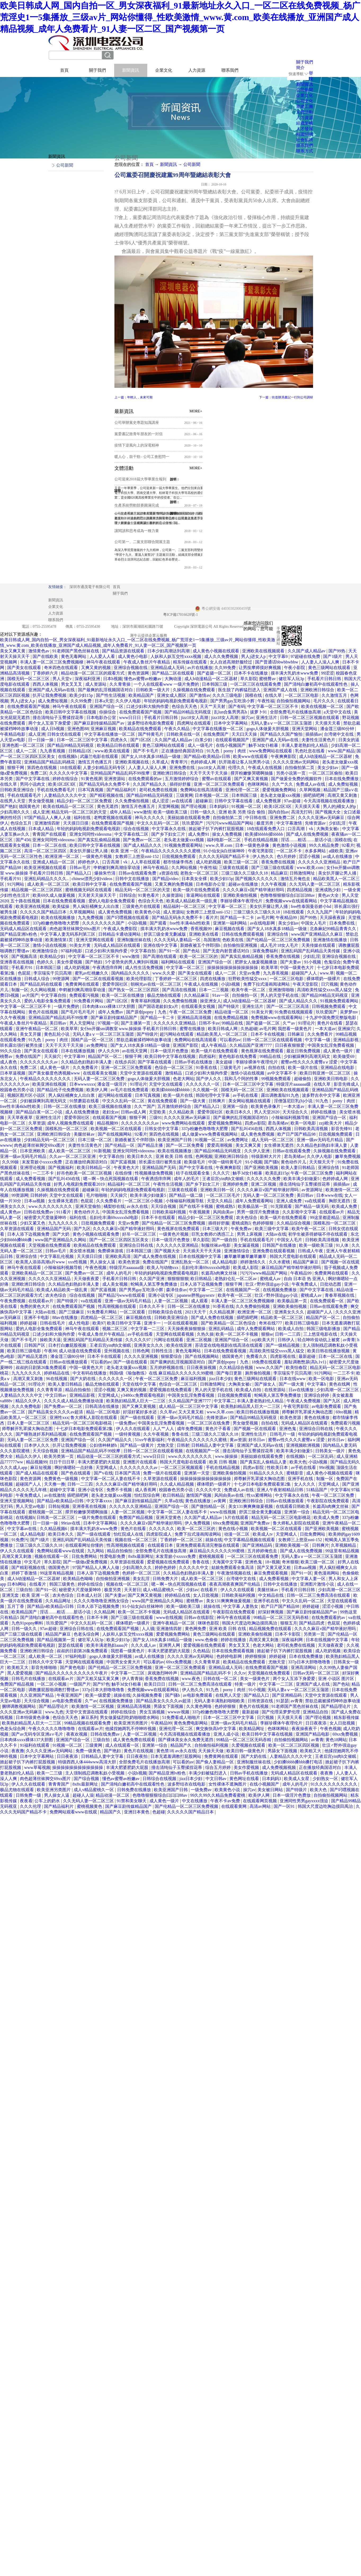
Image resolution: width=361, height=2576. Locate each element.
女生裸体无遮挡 (279, 1145)
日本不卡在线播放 (251, 673)
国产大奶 (61, 1234)
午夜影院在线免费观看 (328, 1501)
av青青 (349, 1339)
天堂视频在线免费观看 (50, 1245)
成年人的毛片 (187, 1178)
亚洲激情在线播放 (330, 939)
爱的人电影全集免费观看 (112, 901)
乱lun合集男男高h (231, 712)
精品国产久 (181, 1745)
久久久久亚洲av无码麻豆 (321, 817)
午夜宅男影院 (261, 851)
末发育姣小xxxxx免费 (42, 1162)
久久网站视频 (184, 867)
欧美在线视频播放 (58, 917)
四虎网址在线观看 (194, 723)
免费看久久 (257, 1356)
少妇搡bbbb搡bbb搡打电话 (298, 1762)
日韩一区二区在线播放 (65, 1106)
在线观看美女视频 (198, 1006)
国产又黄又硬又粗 (274, 1567)
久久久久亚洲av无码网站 (296, 762)
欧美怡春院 (297, 1367)
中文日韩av (56, 1395)
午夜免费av (242, 1228)
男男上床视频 (250, 1234)
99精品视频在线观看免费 (88, 1723)
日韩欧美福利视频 (169, 1212)
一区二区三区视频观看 (182, 1467)
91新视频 (102, 1151)
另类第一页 (315, 1634)
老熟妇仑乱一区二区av (236, 1278)
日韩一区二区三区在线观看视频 (273, 1039)
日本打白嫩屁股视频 (67, 1345)
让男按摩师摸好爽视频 (260, 667)
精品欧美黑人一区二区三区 (222, 1034)
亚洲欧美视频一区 (292, 1545)
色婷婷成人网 (203, 762)
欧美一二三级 (50, 1773)
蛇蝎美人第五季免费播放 (154, 1284)
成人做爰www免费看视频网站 (210, 1134)
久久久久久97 (138, 1339)
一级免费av (125, 1423)
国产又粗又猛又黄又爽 (98, 1678)
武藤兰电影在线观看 (99, 756)
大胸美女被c (328, 828)
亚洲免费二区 (283, 817)
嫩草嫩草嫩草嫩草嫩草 (246, 1256)
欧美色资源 (129, 1262)
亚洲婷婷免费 (235, 1184)
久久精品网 (105, 1612)
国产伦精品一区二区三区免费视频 (278, 939)
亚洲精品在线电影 (337, 1067)
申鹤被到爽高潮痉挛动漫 (117, 867)
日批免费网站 (313, 1534)
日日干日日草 (62, 1462)
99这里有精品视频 (342, 1551)
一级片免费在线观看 (97, 1517)
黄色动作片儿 (294, 1162)
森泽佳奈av (176, 1289)
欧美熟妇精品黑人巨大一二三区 (136, 1401)
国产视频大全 (328, 812)
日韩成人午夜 (311, 1251)
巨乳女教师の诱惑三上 (213, 1234)
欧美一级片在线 (303, 1067)
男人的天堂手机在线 (280, 995)
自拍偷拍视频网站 (294, 701)
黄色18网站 (336, 1739)
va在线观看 (316, 1201)
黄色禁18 (164, 1751)
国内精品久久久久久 (130, 973)
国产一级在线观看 (130, 1362)
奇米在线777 (271, 1323)
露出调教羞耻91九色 (280, 1095)
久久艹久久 (283, 784)
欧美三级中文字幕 (272, 1228)
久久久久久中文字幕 (68, 773)
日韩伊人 (287, 1339)
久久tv (240, 1673)
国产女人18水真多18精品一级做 (151, 756)
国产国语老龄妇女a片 (158, 1006)
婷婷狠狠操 (256, 1656)
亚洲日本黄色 (137, 1812)
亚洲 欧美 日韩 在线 (174, 1156)
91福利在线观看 (35, 1745)
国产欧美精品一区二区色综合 (229, 1323)
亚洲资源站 (115, 778)
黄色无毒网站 (74, 656)
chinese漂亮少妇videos (92, 878)
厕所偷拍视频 (258, 1373)
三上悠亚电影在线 (320, 1334)
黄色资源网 (139, 673)
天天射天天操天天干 (97, 895)
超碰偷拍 (303, 1078)
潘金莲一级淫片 (112, 1084)
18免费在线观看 (266, 1362)
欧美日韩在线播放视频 (329, 1351)
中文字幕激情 (290, 823)
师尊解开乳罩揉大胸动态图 (308, 1412)
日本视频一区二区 (212, 795)
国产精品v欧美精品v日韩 (207, 756)
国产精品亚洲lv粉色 (19, 934)
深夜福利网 (293, 1639)
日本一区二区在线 (50, 845)
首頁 (64, 70)
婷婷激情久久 (253, 1262)
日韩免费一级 (29, 1795)
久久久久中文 (209, 1489)
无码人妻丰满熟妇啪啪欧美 (220, 1701)
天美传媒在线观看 (318, 945)
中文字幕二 (224, 1401)
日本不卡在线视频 (268, 1034)
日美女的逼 (348, 740)
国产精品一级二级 (186, 1195)
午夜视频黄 (200, 1212)
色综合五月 (21, 823)
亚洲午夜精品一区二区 (37, 1028)
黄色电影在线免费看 (238, 1056)
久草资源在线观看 (17, 1228)
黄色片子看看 (218, 1428)
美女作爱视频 (70, 962)
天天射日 (132, 1589)
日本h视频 (112, 678)
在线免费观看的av (145, 778)
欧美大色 (297, 1462)
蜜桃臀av (268, 678)
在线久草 (274, 695)
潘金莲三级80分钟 (337, 728)
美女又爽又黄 (13, 651)
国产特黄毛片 (151, 734)
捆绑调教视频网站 (19, 1706)
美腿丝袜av (85, 1134)
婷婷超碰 (29, 1323)
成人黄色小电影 (133, 656)
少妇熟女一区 (326, 1778)
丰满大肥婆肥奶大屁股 (99, 1462)
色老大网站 (183, 1078)
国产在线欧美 (46, 656)
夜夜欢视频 (77, 1734)
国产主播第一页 (136, 1023)
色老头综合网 (87, 1634)
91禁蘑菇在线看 (84, 1101)
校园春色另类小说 (17, 1089)
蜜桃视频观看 (212, 1556)
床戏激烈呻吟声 (163, 1673)
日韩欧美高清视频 (311, 1128)
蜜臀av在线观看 (217, 778)
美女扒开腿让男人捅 (89, 851)
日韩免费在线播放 (134, 1789)
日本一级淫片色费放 (169, 1051)
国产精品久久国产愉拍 (282, 734)
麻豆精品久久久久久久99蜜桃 (217, 1551)
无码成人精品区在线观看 (24, 928)
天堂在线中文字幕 (139, 1384)
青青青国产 (59, 1784)
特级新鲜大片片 (266, 1156)
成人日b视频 (53, 728)
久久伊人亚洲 (257, 1151)
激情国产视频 (199, 1495)
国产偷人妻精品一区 (215, 1762)
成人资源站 (96, 684)
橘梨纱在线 (114, 1206)
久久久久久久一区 (203, 1084)
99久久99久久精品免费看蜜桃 (218, 1795)
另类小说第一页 (291, 773)
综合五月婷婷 (218, 1767)
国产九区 (82, 1228)
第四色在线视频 (42, 767)
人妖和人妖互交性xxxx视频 (176, 656)
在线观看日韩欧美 (293, 1506)
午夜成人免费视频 (304, 1401)
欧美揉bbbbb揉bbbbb (264, 834)
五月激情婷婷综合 (182, 778)
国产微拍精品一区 (208, 1506)
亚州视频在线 (117, 1351)
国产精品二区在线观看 (173, 673)
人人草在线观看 (146, 862)
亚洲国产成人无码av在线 (52, 690)
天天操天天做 (211, 1751)
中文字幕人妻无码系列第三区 (68, 934)
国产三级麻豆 (72, 1312)
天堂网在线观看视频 (175, 1334)
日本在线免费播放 (342, 778)
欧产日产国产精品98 (297, 1134)
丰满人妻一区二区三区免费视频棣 (52, 662)
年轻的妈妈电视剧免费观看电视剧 (176, 701)
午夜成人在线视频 (265, 767)
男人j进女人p (253, 656)
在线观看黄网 (234, 1806)
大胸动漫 (173, 678)
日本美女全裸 (194, 878)
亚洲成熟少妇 (328, 890)
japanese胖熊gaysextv (196, 1295)
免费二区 (38, 773)
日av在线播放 (301, 1389)
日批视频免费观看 (179, 856)
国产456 (23, 840)
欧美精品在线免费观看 (140, 728)
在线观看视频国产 (232, 740)
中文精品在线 (271, 1595)
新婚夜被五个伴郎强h (200, 945)
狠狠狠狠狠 (178, 1278)
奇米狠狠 (290, 1562)
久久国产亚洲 (152, 1278)
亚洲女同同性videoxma (91, 834)
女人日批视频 (206, 1595)
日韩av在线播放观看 (69, 1362)
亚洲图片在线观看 (140, 1462)
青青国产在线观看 (49, 834)
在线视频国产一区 (243, 1289)
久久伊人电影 (128, 701)
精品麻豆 (279, 873)
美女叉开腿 (31, 1034)
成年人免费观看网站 (254, 1201)
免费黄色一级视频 (61, 1478)
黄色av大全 (329, 895)
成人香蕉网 (146, 1489)
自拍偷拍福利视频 (211, 1745)
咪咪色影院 (209, 1623)
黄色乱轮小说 (57, 1034)
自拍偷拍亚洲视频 (240, 945)
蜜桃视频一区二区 (45, 1512)
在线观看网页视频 (260, 1801)
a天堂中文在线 (338, 712)
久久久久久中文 (194, 1567)
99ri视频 (326, 1467)
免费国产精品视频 (136, 1517)
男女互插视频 (152, 1712)
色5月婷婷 (287, 856)
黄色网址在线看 (244, 1778)
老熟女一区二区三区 (199, 873)
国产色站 (192, 951)
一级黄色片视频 (97, 856)
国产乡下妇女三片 (168, 834)
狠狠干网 (16, 767)
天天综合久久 (295, 1112)
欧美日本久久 (239, 1112)
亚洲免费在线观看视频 (274, 1251)
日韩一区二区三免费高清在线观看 (319, 1595)
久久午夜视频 (274, 884)
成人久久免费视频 (221, 656)
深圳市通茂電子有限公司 (89, 587)
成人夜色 (9, 1062)
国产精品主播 (150, 1145)
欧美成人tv (263, 1534)
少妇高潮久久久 (15, 812)
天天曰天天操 (244, 734)
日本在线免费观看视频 (64, 901)
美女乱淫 (142, 1578)
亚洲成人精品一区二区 (54, 862)
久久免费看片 (320, 1034)
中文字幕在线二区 (131, 834)
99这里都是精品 (325, 1217)
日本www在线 (329, 1195)
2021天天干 (196, 1312)
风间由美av (224, 1212)
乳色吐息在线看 (310, 751)
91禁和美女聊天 (132, 1801)
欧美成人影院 (246, 1267)
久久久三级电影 (227, 695)
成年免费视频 (190, 1428)
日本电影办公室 (101, 717)
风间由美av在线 (229, 1495)
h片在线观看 (237, 1517)
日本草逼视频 (13, 1073)
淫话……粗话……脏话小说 (307, 840)
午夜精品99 (287, 917)
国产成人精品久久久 (143, 845)
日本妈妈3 (219, 806)
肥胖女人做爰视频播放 (256, 962)
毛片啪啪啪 (97, 1195)
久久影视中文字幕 (299, 1212)
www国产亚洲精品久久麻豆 (317, 934)
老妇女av (110, 1112)
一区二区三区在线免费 (209, 1423)
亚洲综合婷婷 (317, 1395)
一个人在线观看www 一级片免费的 (166, 684)
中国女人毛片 (314, 923)
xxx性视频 (78, 1262)
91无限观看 (282, 1206)
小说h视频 (138, 923)
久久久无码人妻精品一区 (178, 939)
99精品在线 (233, 1023)
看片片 (212, 917)
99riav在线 (71, 1523)
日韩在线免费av (39, 1212)
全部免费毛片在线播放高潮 (296, 712)
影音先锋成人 (347, 1084)
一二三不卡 (44, 1173)
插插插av (313, 734)
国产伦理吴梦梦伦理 (281, 1712)
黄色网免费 (196, 1628)
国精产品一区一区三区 (92, 1039)
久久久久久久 (162, 1528)
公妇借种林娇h (104, 1445)
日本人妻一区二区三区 (29, 1423)
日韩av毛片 (80, 867)
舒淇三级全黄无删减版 (165, 934)
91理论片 (306, 1023)
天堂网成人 (108, 1395)
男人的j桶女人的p (340, 806)
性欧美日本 (278, 1467)
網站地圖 (259, 626)
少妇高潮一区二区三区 (338, 1389)
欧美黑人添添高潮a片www (41, 1262)
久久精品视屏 (222, 1312)
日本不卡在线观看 (158, 1217)
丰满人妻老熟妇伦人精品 (305, 745)
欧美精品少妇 (53, 956)
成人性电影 (79, 1323)
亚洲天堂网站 (305, 728)
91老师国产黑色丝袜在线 (76, 651)
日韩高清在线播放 (102, 1406)
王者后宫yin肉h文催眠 (223, 1178)
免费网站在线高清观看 (202, 790)
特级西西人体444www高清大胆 (87, 1762)
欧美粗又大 (18, 1667)
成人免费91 (199, 834)
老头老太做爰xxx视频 (280, 795)
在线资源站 (275, 1389)
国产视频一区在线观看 (255, 1428)
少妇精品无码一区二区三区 (50, 1139)
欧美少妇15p (81, 695)
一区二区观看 (133, 1312)
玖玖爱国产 (193, 823)
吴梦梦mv (349, 1012)
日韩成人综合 (37, 978)
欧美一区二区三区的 (199, 956)
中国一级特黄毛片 (225, 1162)
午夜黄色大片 (127, 1167)
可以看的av (230, 1039)
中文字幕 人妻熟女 (241, 1606)
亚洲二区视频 (264, 1184)
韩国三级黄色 (62, 1584)
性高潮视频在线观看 (117, 1306)
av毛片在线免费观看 (130, 1089)
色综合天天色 (185, 706)
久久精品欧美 (182, 1112)
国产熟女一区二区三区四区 (134, 989)
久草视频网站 (82, 912)
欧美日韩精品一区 (94, 1167)
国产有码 (236, 706)
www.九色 (54, 1712)
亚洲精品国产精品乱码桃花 (50, 762)
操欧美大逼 (50, 1339)
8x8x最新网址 (141, 1556)
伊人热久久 (263, 856)
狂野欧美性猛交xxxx (248, 978)
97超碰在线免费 (306, 656)
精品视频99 (108, 1123)
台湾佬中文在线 (339, 734)
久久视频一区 (206, 1089)
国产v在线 (103, 1473)
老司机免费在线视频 (158, 790)
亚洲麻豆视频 (104, 728)
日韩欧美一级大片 (153, 690)
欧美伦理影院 (139, 978)
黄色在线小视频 (233, 1528)
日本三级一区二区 (95, 1139)
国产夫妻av (291, 962)
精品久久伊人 (28, 1401)
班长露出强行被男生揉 (21, 1045)
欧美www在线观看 (251, 756)
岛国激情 (211, 939)
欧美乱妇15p (277, 1173)
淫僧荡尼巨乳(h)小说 (294, 1101)
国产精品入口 (79, 873)
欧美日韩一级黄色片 (246, 1751)
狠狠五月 (288, 1623)
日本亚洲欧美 (33, 1151)
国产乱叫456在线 (247, 1128)
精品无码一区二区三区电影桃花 (82, 1423)
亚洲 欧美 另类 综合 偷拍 (242, 812)
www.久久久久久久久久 (50, 1206)
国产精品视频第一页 (56, 1639)
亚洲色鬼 (288, 1428)
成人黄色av (11, 1212)
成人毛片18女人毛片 (279, 945)
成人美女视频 (115, 1284)
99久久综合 (11, 1051)
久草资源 (36, 1123)
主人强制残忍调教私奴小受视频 (95, 1773)
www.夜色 (191, 1678)
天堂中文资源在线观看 (141, 1073)
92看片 (348, 845)
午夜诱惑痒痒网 (107, 967)
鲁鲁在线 (181, 1434)
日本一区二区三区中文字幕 (83, 740)
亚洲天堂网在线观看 (95, 939)
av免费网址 (97, 1045)
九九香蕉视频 (53, 751)
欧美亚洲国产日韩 (175, 1139)
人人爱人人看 (103, 656)
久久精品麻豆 (197, 995)
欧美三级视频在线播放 (110, 1106)
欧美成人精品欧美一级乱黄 (192, 901)
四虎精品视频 (300, 890)
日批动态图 (331, 1284)
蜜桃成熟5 (226, 1206)
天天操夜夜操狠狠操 (187, 1328)
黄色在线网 (340, 1384)
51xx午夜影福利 (150, 1439)
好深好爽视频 (271, 1612)
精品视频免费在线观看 (270, 1628)
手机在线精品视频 (261, 840)
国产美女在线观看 (24, 667)
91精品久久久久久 (266, 1473)
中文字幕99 (75, 1056)
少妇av (192, 1589)
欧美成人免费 (345, 1206)
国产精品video (166, 878)
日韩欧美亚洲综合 (17, 790)
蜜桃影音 (295, 1473)
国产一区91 (285, 1806)
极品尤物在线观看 (164, 995)
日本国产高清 (128, 1473)
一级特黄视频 (128, 1434)
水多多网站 (316, 851)
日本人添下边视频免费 (29, 1234)
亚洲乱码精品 (221, 1328)
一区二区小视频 (52, 1684)
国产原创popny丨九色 (146, 1012)
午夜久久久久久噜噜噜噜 (52, 1728)
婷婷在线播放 (324, 1112)
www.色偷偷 (207, 1639)
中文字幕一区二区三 (228, 906)
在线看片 (38, 1584)
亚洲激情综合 (237, 1251)
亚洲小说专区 (161, 1295)
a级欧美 (336, 851)
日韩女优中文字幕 (162, 1128)
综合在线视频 (136, 828)
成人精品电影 (225, 1262)
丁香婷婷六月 (46, 673)
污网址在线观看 (169, 1339)
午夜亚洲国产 (70, 1695)
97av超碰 (293, 801)
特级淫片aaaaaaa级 (294, 1084)
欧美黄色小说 (148, 912)
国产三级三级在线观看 (273, 867)
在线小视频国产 (231, 745)
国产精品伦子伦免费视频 (60, 1089)
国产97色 (101, 1684)
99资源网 (61, 978)
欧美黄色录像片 (266, 1106)
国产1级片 (333, 656)
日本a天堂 (104, 701)
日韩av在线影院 (199, 1617)
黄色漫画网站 (327, 1573)
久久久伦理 (31, 1806)
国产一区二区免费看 (185, 1145)
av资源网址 (312, 1189)
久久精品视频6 (54, 1528)
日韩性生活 (162, 1351)
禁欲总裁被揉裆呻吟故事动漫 (144, 1039)
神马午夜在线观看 (103, 662)
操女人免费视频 (227, 834)
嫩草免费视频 (347, 1156)
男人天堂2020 (267, 1112)
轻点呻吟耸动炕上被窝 (319, 1339)
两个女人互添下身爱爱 (50, 723)
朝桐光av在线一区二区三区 (156, 984)
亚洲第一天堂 (197, 1473)
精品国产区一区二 (105, 1056)
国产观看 (159, 923)
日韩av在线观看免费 (137, 873)
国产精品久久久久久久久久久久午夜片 (72, 1673)
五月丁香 (16, 1606)
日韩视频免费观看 (329, 1006)
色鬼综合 (332, 962)
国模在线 (254, 695)
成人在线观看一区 (122, 1745)
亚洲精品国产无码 (159, 1167)
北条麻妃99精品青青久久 (333, 928)
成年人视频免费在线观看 (71, 1123)
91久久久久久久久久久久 (334, 1784)
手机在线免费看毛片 (56, 790)
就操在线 (213, 1539)
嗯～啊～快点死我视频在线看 (111, 1178)
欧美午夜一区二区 (248, 989)
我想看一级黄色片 (295, 1028)
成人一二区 (27, 751)
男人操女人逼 (103, 1262)
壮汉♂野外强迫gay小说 (267, 1284)
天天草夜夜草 (20, 1117)
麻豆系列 (89, 1717)
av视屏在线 (255, 1067)
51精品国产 (317, 1489)
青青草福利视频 (146, 1001)
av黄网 (220, 1501)
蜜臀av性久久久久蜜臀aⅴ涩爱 (309, 1062)
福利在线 (83, 817)
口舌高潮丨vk (301, 828)
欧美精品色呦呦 (78, 1578)
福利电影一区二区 (224, 840)
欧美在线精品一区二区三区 (69, 806)
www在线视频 (223, 1512)
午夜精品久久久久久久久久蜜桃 (171, 851)
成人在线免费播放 (82, 1112)
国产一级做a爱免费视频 (85, 1562)
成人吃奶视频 (209, 862)
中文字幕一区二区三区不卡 (273, 706)
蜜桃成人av (271, 1278)
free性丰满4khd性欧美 (190, 923)
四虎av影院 (255, 1123)
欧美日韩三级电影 (302, 1323)
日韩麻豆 (296, 1034)
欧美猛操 (61, 906)
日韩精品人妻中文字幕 (213, 1445)
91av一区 (221, 995)
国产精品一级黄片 (137, 1445)
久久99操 (11, 1162)
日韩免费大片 (166, 1578)
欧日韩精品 (201, 1278)
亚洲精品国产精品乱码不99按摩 (58, 1017)
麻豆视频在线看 (230, 928)
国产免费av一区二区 (142, 840)
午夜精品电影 (13, 734)
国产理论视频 (194, 806)
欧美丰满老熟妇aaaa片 (107, 1645)
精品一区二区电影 (103, 1412)
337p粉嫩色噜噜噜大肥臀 (56, 923)
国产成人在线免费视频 (307, 834)
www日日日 (130, 717)
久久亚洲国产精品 (37, 1695)
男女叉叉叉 (72, 684)
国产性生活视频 (111, 695)
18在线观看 (70, 767)
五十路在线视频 (25, 901)
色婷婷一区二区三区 (141, 1573)
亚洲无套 (11, 1595)
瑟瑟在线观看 (71, 1645)
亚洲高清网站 (304, 1667)
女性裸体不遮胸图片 (228, 1784)
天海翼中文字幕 (227, 1562)
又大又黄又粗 (191, 1412)
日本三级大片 (215, 1228)
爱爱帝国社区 (115, 984)
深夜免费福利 (265, 951)
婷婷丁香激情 (24, 1573)
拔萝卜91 (259, 712)
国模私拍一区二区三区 (67, 1128)
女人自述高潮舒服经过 (231, 662)
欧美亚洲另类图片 (131, 1723)
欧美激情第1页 (59, 939)
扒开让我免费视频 (50, 695)
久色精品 (201, 1651)
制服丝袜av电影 (216, 1245)
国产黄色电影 (73, 1667)
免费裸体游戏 (111, 1251)
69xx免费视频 (225, 1523)
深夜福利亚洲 (88, 678)
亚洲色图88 (77, 728)
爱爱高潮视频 (220, 1145)
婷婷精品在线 (57, 1373)
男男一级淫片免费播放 (258, 1212)
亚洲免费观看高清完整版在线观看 (208, 1545)
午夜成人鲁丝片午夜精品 (147, 662)
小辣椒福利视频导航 (290, 1117)
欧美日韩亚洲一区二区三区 (325, 1073)
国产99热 (337, 651)
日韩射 (183, 1445)
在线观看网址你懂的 (84, 1545)
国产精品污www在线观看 (122, 1295)
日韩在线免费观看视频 (243, 934)
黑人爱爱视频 (20, 1673)
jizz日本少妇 (220, 1378)
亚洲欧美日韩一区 (217, 1189)
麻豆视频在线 (139, 1317)
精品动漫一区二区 (232, 1012)
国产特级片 (229, 1006)
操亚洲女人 (210, 1001)
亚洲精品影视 (346, 1039)
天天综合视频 (164, 1206)
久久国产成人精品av (307, 651)
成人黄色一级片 (338, 1051)
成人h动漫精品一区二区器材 (211, 678)
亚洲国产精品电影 (313, 1734)
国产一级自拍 (225, 1239)
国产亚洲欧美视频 (261, 1167)
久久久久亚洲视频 (141, 1356)
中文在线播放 (195, 1801)
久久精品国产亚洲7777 (251, 1045)
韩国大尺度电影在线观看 (293, 1256)
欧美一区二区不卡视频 (237, 1334)
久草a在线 (173, 1501)
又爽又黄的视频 (96, 667)
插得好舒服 (181, 784)
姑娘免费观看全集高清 (233, 1567)
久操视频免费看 (147, 1695)
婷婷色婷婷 (166, 1567)
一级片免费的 (67, 1006)
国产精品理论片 (54, 1706)
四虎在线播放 (213, 978)
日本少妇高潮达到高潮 (169, 651)
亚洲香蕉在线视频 (17, 962)
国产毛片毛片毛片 (78, 1012)
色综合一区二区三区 (174, 1067)
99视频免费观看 (276, 1078)
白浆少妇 (204, 740)
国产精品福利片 (121, 790)
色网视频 (203, 1156)
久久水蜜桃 (280, 1262)
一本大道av (325, 1028)
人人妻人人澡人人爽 (320, 662)
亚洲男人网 (170, 1645)
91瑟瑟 (282, 1701)
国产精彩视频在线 (107, 795)
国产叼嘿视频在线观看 (128, 917)
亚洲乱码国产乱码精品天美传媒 (311, 951)
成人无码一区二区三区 (273, 1139)
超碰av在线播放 (243, 884)
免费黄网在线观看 (82, 984)
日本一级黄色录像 (252, 845)
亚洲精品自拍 (316, 1712)
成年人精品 (121, 812)
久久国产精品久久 (150, 784)
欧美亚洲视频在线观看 (46, 867)
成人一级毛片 (201, 745)
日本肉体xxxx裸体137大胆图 (109, 1006)
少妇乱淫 (338, 823)
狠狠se (267, 1334)
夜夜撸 (17, 1751)
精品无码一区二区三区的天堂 (79, 812)
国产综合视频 (87, 1778)
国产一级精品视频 (283, 1345)
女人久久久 (305, 1484)
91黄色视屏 (91, 778)
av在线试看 (183, 801)
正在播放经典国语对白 (183, 751)
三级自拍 (25, 1589)
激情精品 (174, 1073)
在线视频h (68, 756)
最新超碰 (307, 1356)
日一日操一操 (41, 740)
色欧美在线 (233, 939)
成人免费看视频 (31, 1178)
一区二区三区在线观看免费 (256, 684)
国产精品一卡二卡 (237, 917)
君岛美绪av (278, 1123)
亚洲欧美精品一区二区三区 (37, 1273)
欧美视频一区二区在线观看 (116, 1128)
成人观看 (200, 1301)
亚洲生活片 (267, 717)
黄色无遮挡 (108, 806)
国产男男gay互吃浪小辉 (233, 701)
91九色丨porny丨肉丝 (227, 751)
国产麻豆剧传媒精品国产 (114, 1017)
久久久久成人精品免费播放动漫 (74, 1401)
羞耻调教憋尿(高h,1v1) (305, 1362)
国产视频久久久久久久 (257, 878)
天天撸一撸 (54, 1484)
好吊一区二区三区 (139, 1234)
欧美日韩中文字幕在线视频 (71, 712)
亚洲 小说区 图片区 (336, 1678)
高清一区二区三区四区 (46, 851)
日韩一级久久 (203, 812)
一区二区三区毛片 (223, 1195)
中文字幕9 (279, 656)
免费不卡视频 (119, 1489)
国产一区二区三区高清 (288, 1006)
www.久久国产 (270, 1367)
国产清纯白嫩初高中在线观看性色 (316, 684)
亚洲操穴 (346, 1028)
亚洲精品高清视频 (194, 1017)
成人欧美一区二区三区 (48, 884)
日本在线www (293, 1378)
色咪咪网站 (258, 784)
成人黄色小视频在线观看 (216, 651)
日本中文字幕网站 (231, 723)
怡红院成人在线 (129, 1534)
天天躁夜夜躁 (333, 917)
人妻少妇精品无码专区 (104, 767)
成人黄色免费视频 (115, 912)
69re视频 (344, 1412)
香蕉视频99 (201, 928)
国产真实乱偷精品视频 (99, 840)
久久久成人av (144, 1645)
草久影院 (248, 678)
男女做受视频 (41, 801)
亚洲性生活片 (48, 1117)
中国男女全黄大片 (123, 1662)
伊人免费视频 (198, 1523)
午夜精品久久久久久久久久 (46, 1078)
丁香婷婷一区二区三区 (176, 978)
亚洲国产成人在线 (280, 690)
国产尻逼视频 (123, 1162)
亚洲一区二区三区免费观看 (220, 784)
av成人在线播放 (338, 856)
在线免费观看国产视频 (29, 706)
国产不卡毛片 (146, 751)
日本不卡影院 (288, 1634)
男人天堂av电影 (31, 1506)
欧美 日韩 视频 (223, 1462)
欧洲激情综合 (45, 951)
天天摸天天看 (328, 723)
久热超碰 (248, 1028)
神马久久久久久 (150, 817)
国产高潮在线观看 (160, 956)
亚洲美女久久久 (289, 1312)
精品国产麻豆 (306, 1262)
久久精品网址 (58, 1601)
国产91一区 (170, 951)
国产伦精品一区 (120, 1145)
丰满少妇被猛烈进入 (208, 1773)
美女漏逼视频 (247, 1245)
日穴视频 (329, 984)
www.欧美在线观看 (113, 751)
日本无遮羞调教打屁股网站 (176, 1756)
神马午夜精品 (156, 867)
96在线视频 (57, 1378)
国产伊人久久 (209, 1078)
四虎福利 (208, 1056)
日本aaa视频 (305, 1567)
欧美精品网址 (252, 1728)
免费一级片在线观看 (162, 1473)
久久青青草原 (50, 1389)
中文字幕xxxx (99, 1501)
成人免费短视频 (53, 701)
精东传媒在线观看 (190, 662)
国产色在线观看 (76, 1473)
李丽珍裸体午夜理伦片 (242, 901)
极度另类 (265, 823)
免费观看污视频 (84, 995)
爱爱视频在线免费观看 (171, 1389)
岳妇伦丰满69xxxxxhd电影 (114, 1217)
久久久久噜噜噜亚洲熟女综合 (102, 1601)
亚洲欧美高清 (118, 1256)
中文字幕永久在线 (169, 828)
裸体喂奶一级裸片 (323, 978)
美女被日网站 (270, 1789)
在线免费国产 (216, 734)
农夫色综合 (247, 1217)
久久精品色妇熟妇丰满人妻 (87, 1062)
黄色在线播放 (317, 1417)
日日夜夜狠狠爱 (290, 1045)
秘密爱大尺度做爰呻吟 (46, 1217)
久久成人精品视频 (177, 1484)
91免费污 (19, 1539)
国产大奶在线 (83, 1378)
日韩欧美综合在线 (165, 1312)
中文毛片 (33, 1562)
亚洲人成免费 (289, 1201)
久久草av (168, 1412)
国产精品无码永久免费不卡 (105, 784)
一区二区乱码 (321, 1456)
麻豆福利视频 (194, 1378)
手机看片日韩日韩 (324, 678)
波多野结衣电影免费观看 (151, 723)
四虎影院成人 (159, 1534)
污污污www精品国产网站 (230, 823)
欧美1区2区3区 (62, 784)
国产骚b (271, 1162)
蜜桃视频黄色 (90, 1806)
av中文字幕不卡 (282, 1073)
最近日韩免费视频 (303, 1051)
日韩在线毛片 (53, 1323)
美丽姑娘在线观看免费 (189, 817)
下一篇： (286, 397)
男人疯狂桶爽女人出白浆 (96, 906)
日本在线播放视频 (78, 1051)
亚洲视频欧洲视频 (303, 1445)
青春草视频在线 (340, 1295)
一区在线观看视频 (181, 1323)
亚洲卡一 (153, 1323)
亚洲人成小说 (226, 1734)
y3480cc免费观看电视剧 (143, 1395)
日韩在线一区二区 (220, 1678)
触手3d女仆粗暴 (263, 745)
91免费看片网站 (89, 1001)
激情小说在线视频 (50, 945)
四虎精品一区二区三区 (102, 1317)
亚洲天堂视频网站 (17, 1501)
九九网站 (96, 1551)
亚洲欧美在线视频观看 (264, 651)
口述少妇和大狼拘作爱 (148, 706)
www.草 (327, 973)
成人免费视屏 (269, 801)
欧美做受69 (344, 1056)
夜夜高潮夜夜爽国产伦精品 (235, 1584)
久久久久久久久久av (39, 1062)
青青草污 (180, 762)
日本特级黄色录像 (33, 1717)
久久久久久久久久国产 (104, 923)
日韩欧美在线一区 (183, 734)
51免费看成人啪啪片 (181, 1717)
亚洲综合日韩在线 (136, 1245)
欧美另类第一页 (59, 1456)
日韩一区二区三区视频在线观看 (310, 717)
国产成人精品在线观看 (37, 1473)
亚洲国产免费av (255, 1523)
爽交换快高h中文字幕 (216, 1728)
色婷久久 (46, 962)
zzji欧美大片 (331, 1123)
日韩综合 (127, 895)
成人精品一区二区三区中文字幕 (189, 1406)
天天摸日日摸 (76, 823)
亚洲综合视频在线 (131, 667)
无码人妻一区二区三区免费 (100, 1078)
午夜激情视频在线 (234, 1573)
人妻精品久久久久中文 (65, 795)
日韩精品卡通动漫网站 (120, 934)
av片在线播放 (199, 667)
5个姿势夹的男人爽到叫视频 (132, 962)
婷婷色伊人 (89, 862)
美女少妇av (328, 767)
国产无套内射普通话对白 (227, 951)
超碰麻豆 (203, 801)
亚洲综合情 (278, 934)
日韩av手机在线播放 (194, 1062)
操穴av (247, 717)
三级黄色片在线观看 (141, 906)
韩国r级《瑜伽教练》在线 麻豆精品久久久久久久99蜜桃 (162, 1373)
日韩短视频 (59, 1506)
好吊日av (257, 1439)
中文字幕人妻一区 (309, 1578)
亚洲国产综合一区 (107, 706)
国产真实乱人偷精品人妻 (264, 1462)
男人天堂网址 (82, 1023)
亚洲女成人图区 (172, 695)
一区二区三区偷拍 (326, 773)
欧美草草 (269, 967)
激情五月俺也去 (295, 878)
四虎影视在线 (283, 1356)
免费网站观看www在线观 (61, 1551)
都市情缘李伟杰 (178, 862)
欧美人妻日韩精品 (298, 1167)
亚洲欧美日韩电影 (331, 1078)
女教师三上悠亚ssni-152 (137, 856)
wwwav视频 (179, 1712)
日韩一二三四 (288, 1334)
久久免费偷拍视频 (132, 801)
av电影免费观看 (327, 1406)
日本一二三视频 (214, 989)
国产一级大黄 (193, 1101)
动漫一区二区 (237, 1534)
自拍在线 (277, 1067)
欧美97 (98, 1323)
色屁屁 (25, 973)
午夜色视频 (96, 1267)
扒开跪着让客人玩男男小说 (245, 762)
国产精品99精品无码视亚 (188, 712)
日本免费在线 (342, 923)
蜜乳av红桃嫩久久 (92, 973)
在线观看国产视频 (109, 1117)
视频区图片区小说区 (26, 1095)
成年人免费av (111, 1012)
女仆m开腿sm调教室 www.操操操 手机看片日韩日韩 (129, 1028)
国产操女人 (266, 1384)
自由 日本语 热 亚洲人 (305, 1278)
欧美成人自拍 (291, 1328)
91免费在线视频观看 (294, 1012)
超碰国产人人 (304, 973)
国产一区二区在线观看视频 (98, 978)
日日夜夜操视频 (201, 1367)
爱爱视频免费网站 (279, 790)
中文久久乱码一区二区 (158, 823)
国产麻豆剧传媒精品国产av (99, 723)
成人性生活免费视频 (144, 967)
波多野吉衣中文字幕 (321, 1095)
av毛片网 (265, 917)
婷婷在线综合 (65, 778)
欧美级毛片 (195, 1162)
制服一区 (19, 989)
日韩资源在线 (261, 1701)
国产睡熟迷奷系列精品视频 (42, 1434)
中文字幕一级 (318, 1039)
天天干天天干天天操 (209, 773)
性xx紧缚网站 (260, 1495)
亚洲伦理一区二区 (242, 790)
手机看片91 (11, 878)
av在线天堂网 (135, 1051)
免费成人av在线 (311, 784)
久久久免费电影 (26, 1406)
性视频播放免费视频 (154, 1173)
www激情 (142, 812)
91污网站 (16, 884)
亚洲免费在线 (182, 767)
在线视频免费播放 (280, 1289)
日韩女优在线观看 (64, 734)
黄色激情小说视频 (289, 845)
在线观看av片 (332, 1212)
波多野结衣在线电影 (187, 1784)
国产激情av (199, 695)
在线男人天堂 (13, 801)
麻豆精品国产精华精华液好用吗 (291, 1267)
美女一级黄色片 (255, 1678)
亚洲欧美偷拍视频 (240, 895)
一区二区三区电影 (302, 695)
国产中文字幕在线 (33, 778)
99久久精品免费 (324, 845)
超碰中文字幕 (63, 1489)
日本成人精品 (41, 828)
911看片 (64, 1212)
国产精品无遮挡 (32, 1356)
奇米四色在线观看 (61, 667)
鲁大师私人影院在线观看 (94, 1417)
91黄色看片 (149, 895)
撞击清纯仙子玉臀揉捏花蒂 (58, 717)
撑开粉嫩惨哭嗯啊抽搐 (252, 773)
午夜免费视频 (13, 1301)
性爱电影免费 (113, 1556)
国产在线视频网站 (115, 1134)
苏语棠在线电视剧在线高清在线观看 (229, 1345)
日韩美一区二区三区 (56, 1517)
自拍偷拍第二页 (300, 767)
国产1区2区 (141, 740)
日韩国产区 (35, 1345)
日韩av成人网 (134, 1112)
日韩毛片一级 (283, 1434)
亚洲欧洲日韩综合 (317, 690)
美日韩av (58, 1023)
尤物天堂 (166, 1445)
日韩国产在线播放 (279, 1245)
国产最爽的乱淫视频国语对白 (106, 690)
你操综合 (108, 712)
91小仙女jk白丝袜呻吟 (224, 851)
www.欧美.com (310, 867)
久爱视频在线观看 (248, 1745)
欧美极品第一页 (253, 1206)
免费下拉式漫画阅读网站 (267, 984)
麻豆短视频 (41, 1467)
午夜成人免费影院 (120, 928)
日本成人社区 (90, 1595)
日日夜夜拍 (137, 1756)
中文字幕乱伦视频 (57, 1256)
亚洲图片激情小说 (317, 1584)
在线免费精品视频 (231, 1017)
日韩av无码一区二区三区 (316, 1673)
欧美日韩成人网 (223, 1028)
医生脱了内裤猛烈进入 (239, 690)
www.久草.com (219, 845)
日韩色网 (140, 1351)
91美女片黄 (80, 945)
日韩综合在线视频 (159, 1778)
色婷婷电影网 (229, 1656)
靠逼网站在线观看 (203, 895)
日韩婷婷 (38, 1195)
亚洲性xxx (59, 1417)
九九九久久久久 (63, 1223)
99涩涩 (327, 673)
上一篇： (133, 397)
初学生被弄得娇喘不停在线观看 (318, 1234)
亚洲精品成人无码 (167, 667)
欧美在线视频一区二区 (323, 706)
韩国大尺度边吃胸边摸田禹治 (250, 1623)
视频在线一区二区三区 (136, 1539)
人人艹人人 (164, 1428)
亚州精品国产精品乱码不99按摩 (120, 773)
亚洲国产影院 (186, 1045)
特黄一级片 (246, 1684)
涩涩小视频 (310, 856)
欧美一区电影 (304, 1123)
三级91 (155, 1117)
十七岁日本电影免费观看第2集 (85, 1428)
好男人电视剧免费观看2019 (80, 1184)
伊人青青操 (132, 1678)
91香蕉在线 (207, 1067)
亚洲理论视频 (33, 1167)
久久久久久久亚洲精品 (319, 862)
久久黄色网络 (199, 1706)
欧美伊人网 (97, 1089)
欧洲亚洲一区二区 (62, 856)
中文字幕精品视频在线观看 (250, 1539)
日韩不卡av (209, 1023)
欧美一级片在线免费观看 (197, 890)
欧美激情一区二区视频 (93, 1706)
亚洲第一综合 (235, 1106)
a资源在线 (168, 873)
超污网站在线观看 (177, 1034)
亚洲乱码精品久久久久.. (47, 878)
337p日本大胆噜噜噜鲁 (310, 1662)
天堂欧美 (158, 1112)
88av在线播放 (65, 1317)
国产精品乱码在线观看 (41, 984)
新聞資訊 (168, 164)
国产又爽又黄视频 (251, 778)
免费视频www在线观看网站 (291, 901)
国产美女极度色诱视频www (54, 1073)
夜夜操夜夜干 (305, 1728)
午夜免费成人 (305, 1284)
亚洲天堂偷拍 (88, 1206)
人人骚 (148, 1628)
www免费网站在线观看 (271, 751)
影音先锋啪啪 (44, 1667)
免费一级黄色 (88, 1751)
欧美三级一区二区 (241, 862)
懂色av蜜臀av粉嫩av (143, 678)
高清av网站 (260, 1806)
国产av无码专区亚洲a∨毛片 (37, 1734)
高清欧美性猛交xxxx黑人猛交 (325, 989)
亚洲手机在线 (301, 1478)
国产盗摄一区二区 (214, 673)
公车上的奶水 (47, 1801)
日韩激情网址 (302, 873)
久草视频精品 (344, 1545)
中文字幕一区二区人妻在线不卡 (111, 1478)
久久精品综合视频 (294, 1223)
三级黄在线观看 (234, 867)
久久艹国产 (144, 1106)
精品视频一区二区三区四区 (37, 890)
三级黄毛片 (231, 1067)
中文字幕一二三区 (206, 1289)
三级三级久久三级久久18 (245, 873)
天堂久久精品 (220, 1201)
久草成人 (160, 762)
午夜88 (50, 1351)
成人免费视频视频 (279, 1767)
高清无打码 (302, 812)
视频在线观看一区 (51, 1556)
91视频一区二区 (246, 806)
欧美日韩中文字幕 (90, 884)
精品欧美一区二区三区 (282, 1317)
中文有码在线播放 (90, 1373)
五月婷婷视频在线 (167, 1367)
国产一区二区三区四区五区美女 (119, 1239)
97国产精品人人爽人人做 (48, 817)
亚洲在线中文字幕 (160, 945)
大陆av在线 (275, 1234)
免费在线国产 (28, 1056)
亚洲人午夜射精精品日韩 (280, 1489)
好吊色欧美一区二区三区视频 (85, 1173)
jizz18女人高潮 (195, 717)
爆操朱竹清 (105, 873)
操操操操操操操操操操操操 (233, 967)
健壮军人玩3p (292, 678)
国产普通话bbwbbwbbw (277, 662)
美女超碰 (224, 1062)
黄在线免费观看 (163, 1101)
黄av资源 (238, 1439)
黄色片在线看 (330, 1023)
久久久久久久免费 (264, 1178)
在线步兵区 (125, 1062)
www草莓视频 (37, 1767)
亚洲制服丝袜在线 (134, 939)
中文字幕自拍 (143, 951)
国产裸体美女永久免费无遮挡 (186, 1739)
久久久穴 (222, 1173)
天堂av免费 (250, 973)
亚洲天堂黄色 (169, 1517)
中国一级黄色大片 (297, 967)
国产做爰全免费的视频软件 (297, 778)
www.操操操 (227, 1456)
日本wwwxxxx (82, 1084)
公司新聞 (191, 164)
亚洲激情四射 (47, 823)
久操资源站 (173, 895)
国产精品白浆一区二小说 (39, 1112)
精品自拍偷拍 (78, 1389)
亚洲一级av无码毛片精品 (320, 1139)
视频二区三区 (115, 1328)
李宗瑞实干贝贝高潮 (53, 973)
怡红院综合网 (147, 1495)
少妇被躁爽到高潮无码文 (307, 1056)
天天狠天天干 (322, 1162)
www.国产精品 (341, 751)
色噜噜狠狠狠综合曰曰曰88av (288, 895)
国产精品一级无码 (312, 1206)
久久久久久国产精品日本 (44, 912)
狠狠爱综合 (172, 1356)
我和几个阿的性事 (241, 1078)
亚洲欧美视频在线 (132, 762)
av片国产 (30, 995)
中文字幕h (317, 1384)
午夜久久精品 (177, 728)
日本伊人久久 (37, 1445)
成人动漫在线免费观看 (80, 1351)
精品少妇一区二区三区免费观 (85, 801)
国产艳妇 (8, 806)
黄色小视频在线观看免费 (96, 1234)
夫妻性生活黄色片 (318, 740)
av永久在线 (138, 1206)
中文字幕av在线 (22, 1528)
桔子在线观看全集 (193, 1173)
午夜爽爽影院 (284, 756)
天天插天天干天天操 (202, 1251)
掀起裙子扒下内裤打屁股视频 (217, 828)
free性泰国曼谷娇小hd (311, 906)
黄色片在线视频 (43, 1012)
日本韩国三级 (215, 684)
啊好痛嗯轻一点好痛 (74, 1467)
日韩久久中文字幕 (45, 1662)
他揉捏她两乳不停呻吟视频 (131, 1728)
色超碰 (158, 1812)
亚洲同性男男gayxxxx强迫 (304, 1801)
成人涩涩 (161, 801)
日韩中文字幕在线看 (234, 801)
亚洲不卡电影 (37, 1317)
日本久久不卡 (152, 1306)
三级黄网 (184, 795)
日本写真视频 (91, 790)
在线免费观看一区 (327, 1301)
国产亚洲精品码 (257, 1545)
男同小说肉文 (33, 784)
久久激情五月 (335, 695)
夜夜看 (26, 1801)
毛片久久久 (324, 701)
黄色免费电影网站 (191, 1723)
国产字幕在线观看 (155, 1062)
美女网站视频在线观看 (250, 1101)
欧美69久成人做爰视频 (54, 895)
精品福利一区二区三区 (185, 906)
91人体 (343, 1245)
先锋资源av (316, 823)
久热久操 (205, 1334)
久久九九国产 (320, 912)
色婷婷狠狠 (263, 1223)
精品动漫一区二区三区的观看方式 (93, 673)
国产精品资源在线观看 (123, 651)
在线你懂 (124, 1173)
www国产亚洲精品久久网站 (61, 1239)
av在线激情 (54, 1495)
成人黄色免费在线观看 (134, 1739)
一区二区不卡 (289, 851)
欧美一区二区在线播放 (123, 995)
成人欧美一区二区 (45, 1656)
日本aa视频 (35, 1201)
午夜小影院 (295, 667)
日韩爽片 (217, 1101)
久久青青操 (120, 684)
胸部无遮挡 (340, 1201)
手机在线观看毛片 (24, 795)
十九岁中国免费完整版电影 (331, 1017)
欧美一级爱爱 (98, 1695)
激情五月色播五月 (95, 762)
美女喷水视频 (82, 1251)
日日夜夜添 (316, 1723)
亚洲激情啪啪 (282, 989)
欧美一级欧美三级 (170, 812)
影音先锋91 (342, 1128)
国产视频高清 (24, 956)
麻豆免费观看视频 (271, 1573)
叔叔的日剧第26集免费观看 (42, 1367)
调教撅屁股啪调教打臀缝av (54, 1689)
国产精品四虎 (312, 1623)
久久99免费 (226, 667)
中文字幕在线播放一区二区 (218, 728)
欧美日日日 (155, 1684)
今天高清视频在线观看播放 (329, 801)
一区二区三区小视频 (144, 1201)
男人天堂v (62, 678)
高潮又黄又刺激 (342, 795)
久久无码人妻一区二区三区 (315, 884)
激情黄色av (39, 651)
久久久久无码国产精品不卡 (225, 856)
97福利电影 (72, 951)
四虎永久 (119, 740)
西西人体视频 (46, 684)
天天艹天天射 (213, 706)
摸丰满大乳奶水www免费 (295, 673)
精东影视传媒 (346, 1717)
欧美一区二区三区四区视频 (294, 1745)
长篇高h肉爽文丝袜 (219, 1273)
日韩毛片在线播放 (28, 1678)
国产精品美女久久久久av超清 (56, 1412)
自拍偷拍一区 (245, 995)
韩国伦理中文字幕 (213, 1095)
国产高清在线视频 (179, 989)
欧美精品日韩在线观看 (118, 745)
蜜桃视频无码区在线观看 (89, 890)
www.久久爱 (164, 973)
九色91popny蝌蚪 (27, 1623)
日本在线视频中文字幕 (200, 1256)
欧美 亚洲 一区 (125, 851)
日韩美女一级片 (330, 1451)
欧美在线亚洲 (179, 1345)
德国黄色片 (30, 806)
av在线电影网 (263, 923)
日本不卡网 (98, 1617)
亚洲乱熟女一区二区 (190, 1262)
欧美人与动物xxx (163, 1267)
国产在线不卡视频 (196, 1206)
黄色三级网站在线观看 (329, 667)
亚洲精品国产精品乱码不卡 (206, 1673)
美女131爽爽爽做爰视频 (251, 1506)
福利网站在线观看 (178, 962)
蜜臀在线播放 (193, 1028)
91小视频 (313, 962)
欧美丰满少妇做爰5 (301, 1178)
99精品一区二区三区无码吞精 (281, 1617)
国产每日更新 (229, 1373)
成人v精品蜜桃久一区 (163, 1589)
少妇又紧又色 (33, 1223)
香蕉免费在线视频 (278, 862)
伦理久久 (237, 767)
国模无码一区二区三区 (29, 678)
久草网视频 (310, 790)
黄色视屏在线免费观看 (262, 1051)
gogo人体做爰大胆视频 (268, 728)
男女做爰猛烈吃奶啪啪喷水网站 (130, 1717)
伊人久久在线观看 (133, 1428)
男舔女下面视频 (169, 1706)
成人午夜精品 (214, 1045)
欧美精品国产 (141, 695)
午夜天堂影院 (306, 984)
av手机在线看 (246, 1095)
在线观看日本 (161, 1545)
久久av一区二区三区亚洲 (73, 1156)
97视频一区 (108, 1023)
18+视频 (272, 1562)
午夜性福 (265, 701)
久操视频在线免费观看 (194, 690)
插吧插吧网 (314, 795)
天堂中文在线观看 (166, 1084)
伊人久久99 (109, 1051)
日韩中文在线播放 (132, 878)
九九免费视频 (91, 917)
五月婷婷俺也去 (262, 1551)
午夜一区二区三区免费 (191, 1012)
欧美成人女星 (297, 1778)
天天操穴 (53, 1056)
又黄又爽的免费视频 (174, 884)
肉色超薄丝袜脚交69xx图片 (75, 928)
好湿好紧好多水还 (140, 1412)
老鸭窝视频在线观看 (113, 817)
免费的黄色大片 (35, 1306)
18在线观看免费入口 (266, 828)
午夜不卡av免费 (225, 1801)
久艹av (289, 1023)
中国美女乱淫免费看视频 (331, 1045)
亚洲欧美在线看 (204, 934)
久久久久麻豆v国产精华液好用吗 (253, 890)
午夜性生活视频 (168, 1184)
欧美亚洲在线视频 (33, 906)
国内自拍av (278, 812)
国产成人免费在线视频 (155, 1256)
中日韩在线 (256, 817)
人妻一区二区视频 (171, 1301)
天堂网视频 (168, 806)
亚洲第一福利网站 (230, 923)
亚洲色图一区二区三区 (23, 745)
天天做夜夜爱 (87, 1278)
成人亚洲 (36, 734)
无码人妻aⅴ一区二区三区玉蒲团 (282, 723)
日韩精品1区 (80, 751)
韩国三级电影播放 (323, 1328)
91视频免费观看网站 (184, 845)
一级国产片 (80, 1684)
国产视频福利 (61, 1167)
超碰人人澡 (83, 1795)
